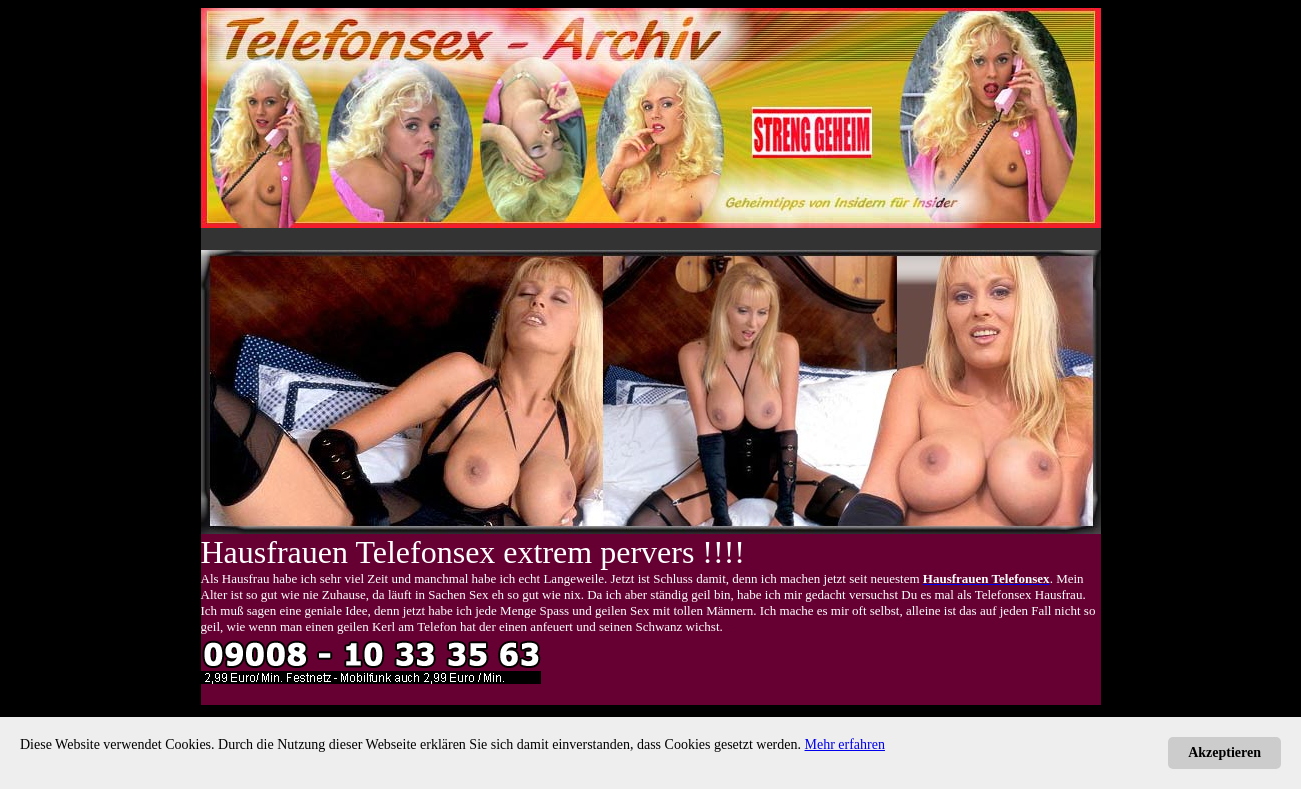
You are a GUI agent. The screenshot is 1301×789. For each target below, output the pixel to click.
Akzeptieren (1224, 752)
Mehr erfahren (845, 744)
